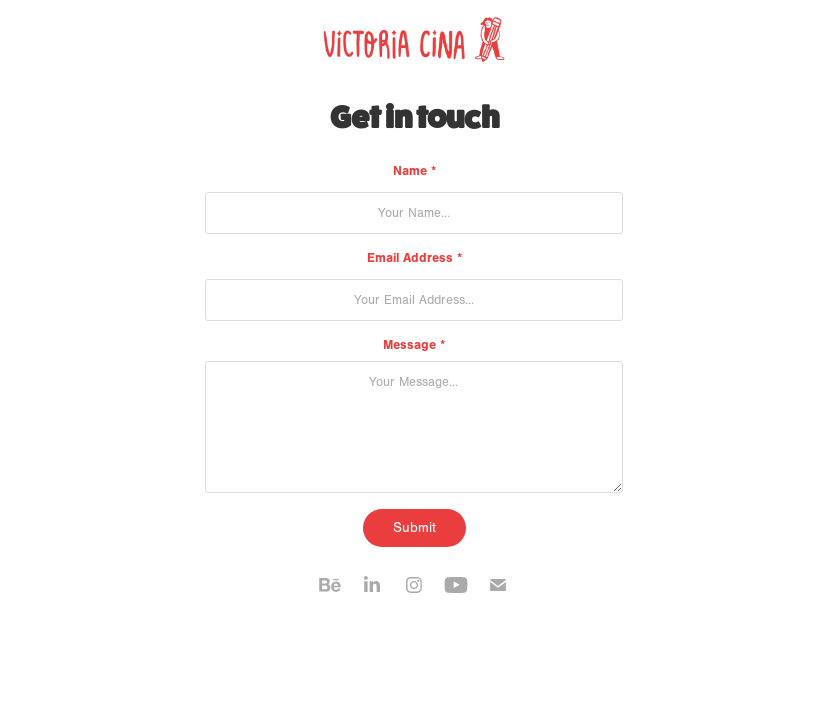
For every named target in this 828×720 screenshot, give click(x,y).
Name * (414, 170)
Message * (414, 344)
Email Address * (414, 257)
